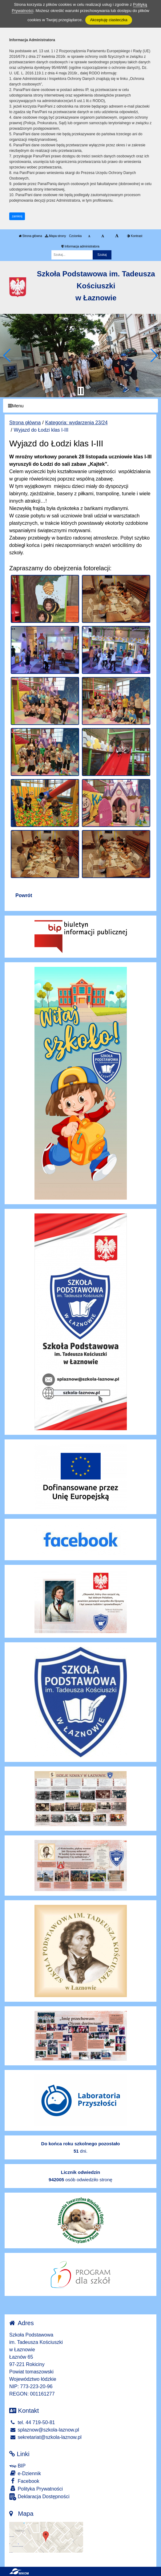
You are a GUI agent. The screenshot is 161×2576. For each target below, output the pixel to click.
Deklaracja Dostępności (39, 2496)
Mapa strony (55, 236)
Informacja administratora (80, 246)
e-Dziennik (25, 2473)
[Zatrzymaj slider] (81, 391)
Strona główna (30, 236)
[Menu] (80, 406)
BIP (17, 2465)
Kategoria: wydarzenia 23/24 (76, 422)
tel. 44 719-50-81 (32, 2422)
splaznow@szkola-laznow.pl (44, 2429)
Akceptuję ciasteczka (108, 20)
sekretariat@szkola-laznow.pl (45, 2437)
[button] (7, 355)
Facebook (24, 2481)
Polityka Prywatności (36, 2488)
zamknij (17, 216)
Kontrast (134, 236)
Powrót (23, 895)
